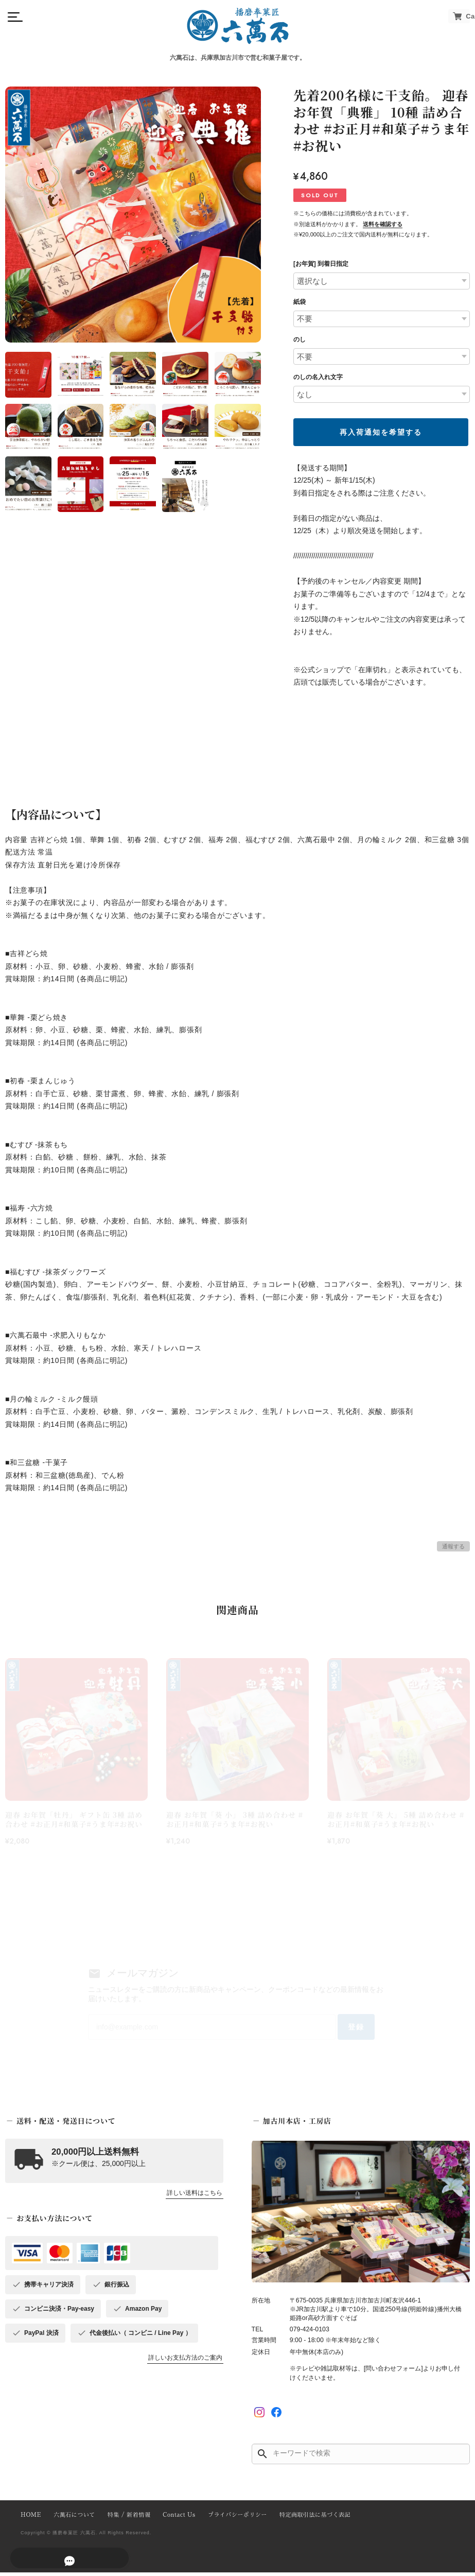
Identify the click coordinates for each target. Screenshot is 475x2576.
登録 (349, 2029)
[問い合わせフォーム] (393, 2372)
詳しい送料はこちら (194, 2196)
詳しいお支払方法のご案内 (185, 2361)
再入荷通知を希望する (381, 432)
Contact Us (174, 2518)
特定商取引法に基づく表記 (306, 2518)
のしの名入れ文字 (318, 377)
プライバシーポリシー (230, 2518)
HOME (30, 2518)
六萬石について (72, 2518)
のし (299, 339)
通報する (453, 1546)
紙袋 (299, 301)
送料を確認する (382, 224)
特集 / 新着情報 (125, 2518)
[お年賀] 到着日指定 (320, 263)
